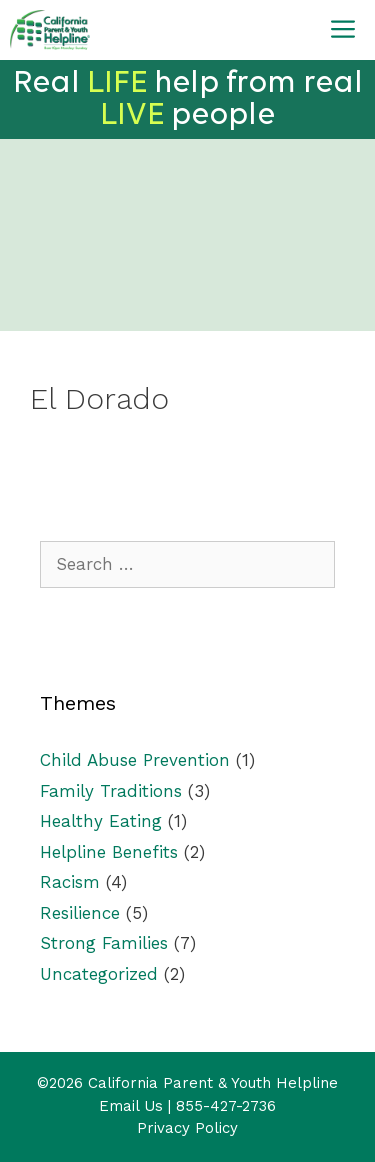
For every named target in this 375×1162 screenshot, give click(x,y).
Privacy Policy (187, 1128)
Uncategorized (99, 974)
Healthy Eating (101, 821)
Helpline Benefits (109, 852)
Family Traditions (111, 791)
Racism (70, 882)
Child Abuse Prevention (135, 760)
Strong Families (104, 943)
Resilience (80, 913)
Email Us (131, 1106)
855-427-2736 (226, 1106)
